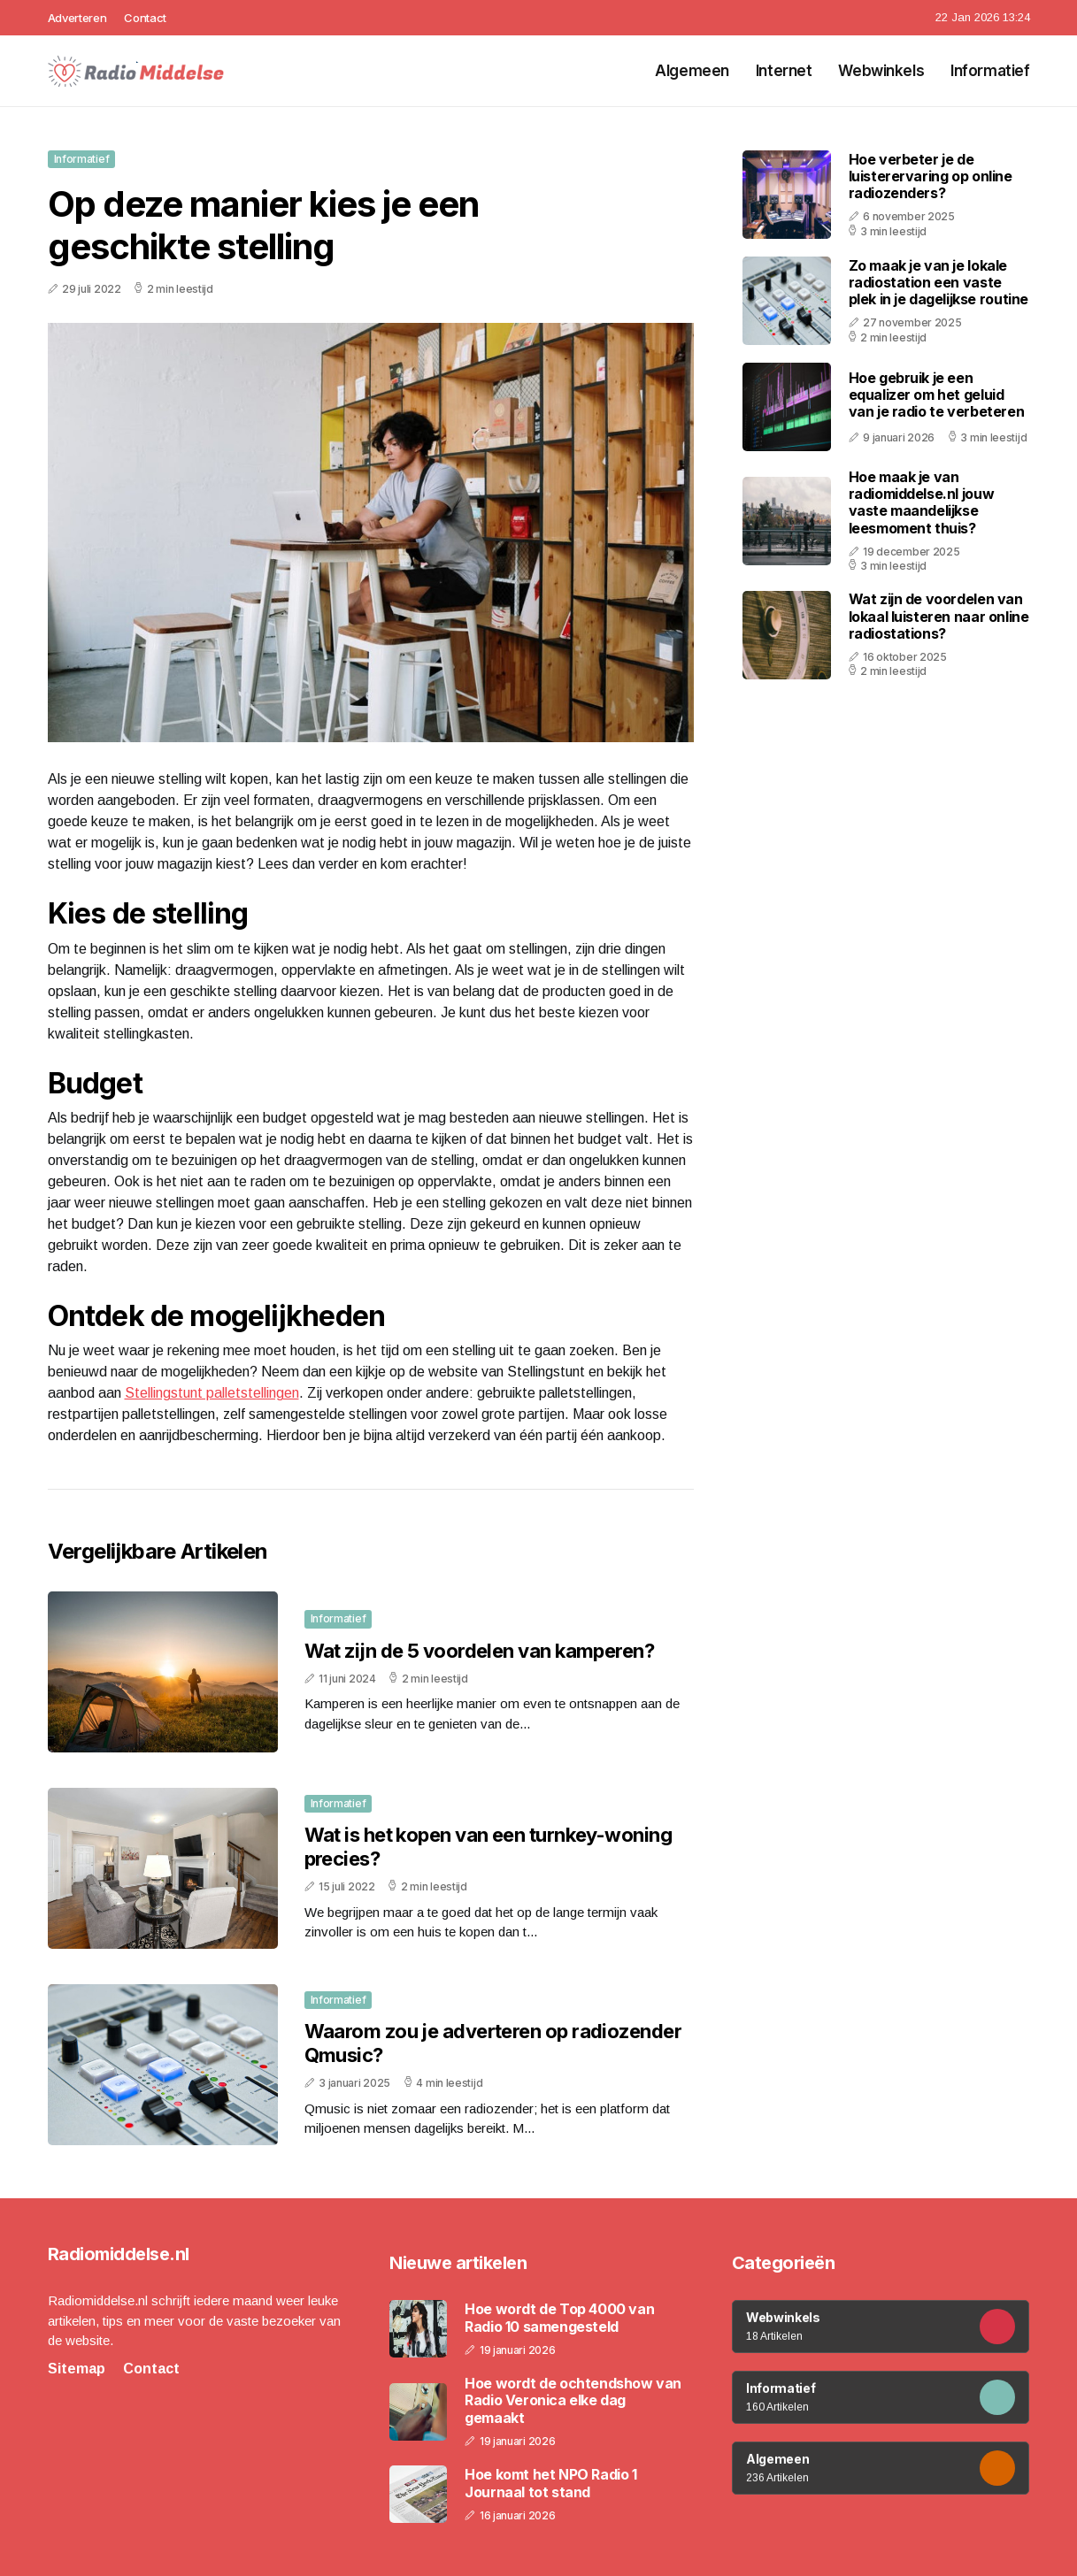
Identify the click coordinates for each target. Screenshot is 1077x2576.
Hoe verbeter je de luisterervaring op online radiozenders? (930, 176)
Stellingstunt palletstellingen (212, 1392)
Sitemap (76, 2368)
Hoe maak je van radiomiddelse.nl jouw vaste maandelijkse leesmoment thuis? (922, 502)
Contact (145, 18)
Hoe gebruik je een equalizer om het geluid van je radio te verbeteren (937, 394)
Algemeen (692, 71)
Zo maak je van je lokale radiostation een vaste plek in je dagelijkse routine (938, 282)
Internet (784, 71)
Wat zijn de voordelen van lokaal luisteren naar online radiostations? (939, 615)
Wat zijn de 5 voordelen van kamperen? (479, 1650)
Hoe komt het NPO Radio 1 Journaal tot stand (550, 2483)
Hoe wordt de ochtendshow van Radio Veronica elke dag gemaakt (573, 2400)
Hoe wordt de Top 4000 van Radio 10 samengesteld (559, 2317)
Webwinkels (881, 71)
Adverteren (77, 18)
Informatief (989, 71)
